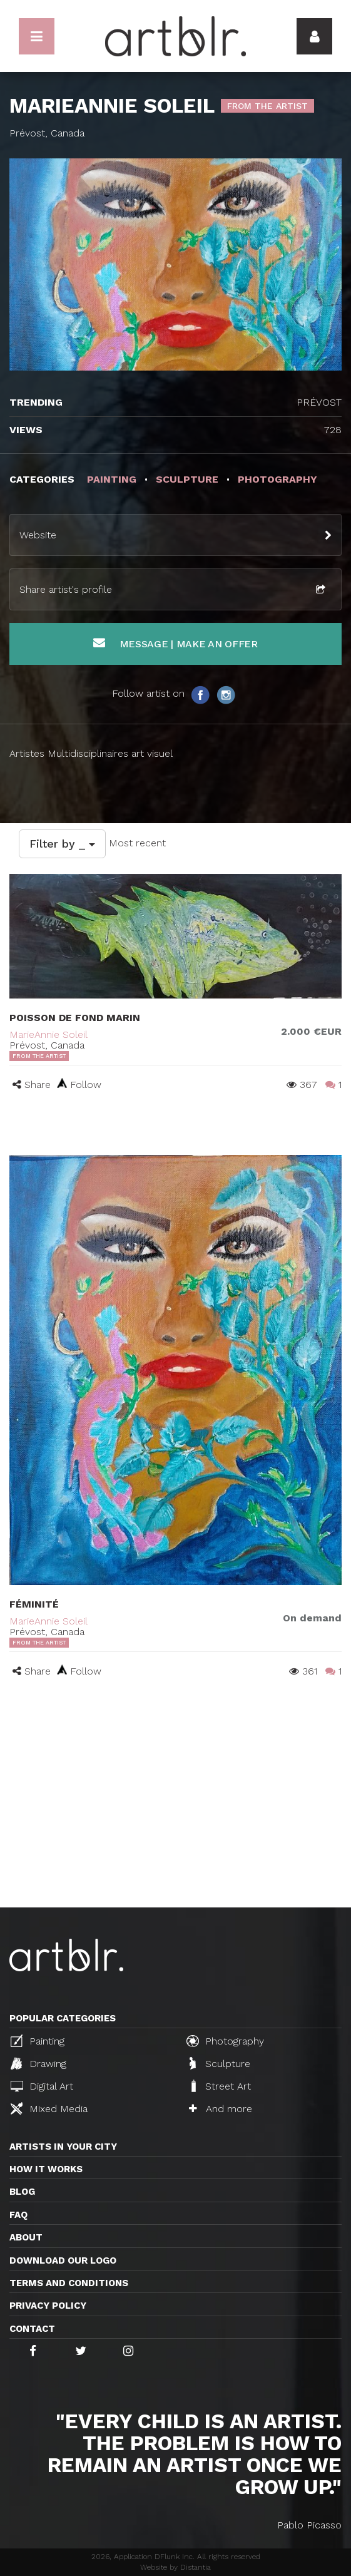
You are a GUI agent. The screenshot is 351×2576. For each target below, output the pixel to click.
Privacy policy (47, 2305)
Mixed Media (49, 2108)
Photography (225, 2041)
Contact (32, 2328)
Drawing (38, 2063)
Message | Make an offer (175, 643)
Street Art (220, 2086)
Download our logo (62, 2260)
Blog (22, 2191)
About (26, 2237)
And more (220, 2109)
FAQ (18, 2214)
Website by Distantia (175, 2567)
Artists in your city (63, 2146)
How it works (46, 2169)
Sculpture (220, 2063)
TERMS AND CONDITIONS (68, 2283)
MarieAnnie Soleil (48, 1034)
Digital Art (42, 2086)
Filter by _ (62, 843)
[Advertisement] (175, 1813)
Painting (37, 2041)
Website (37, 535)
